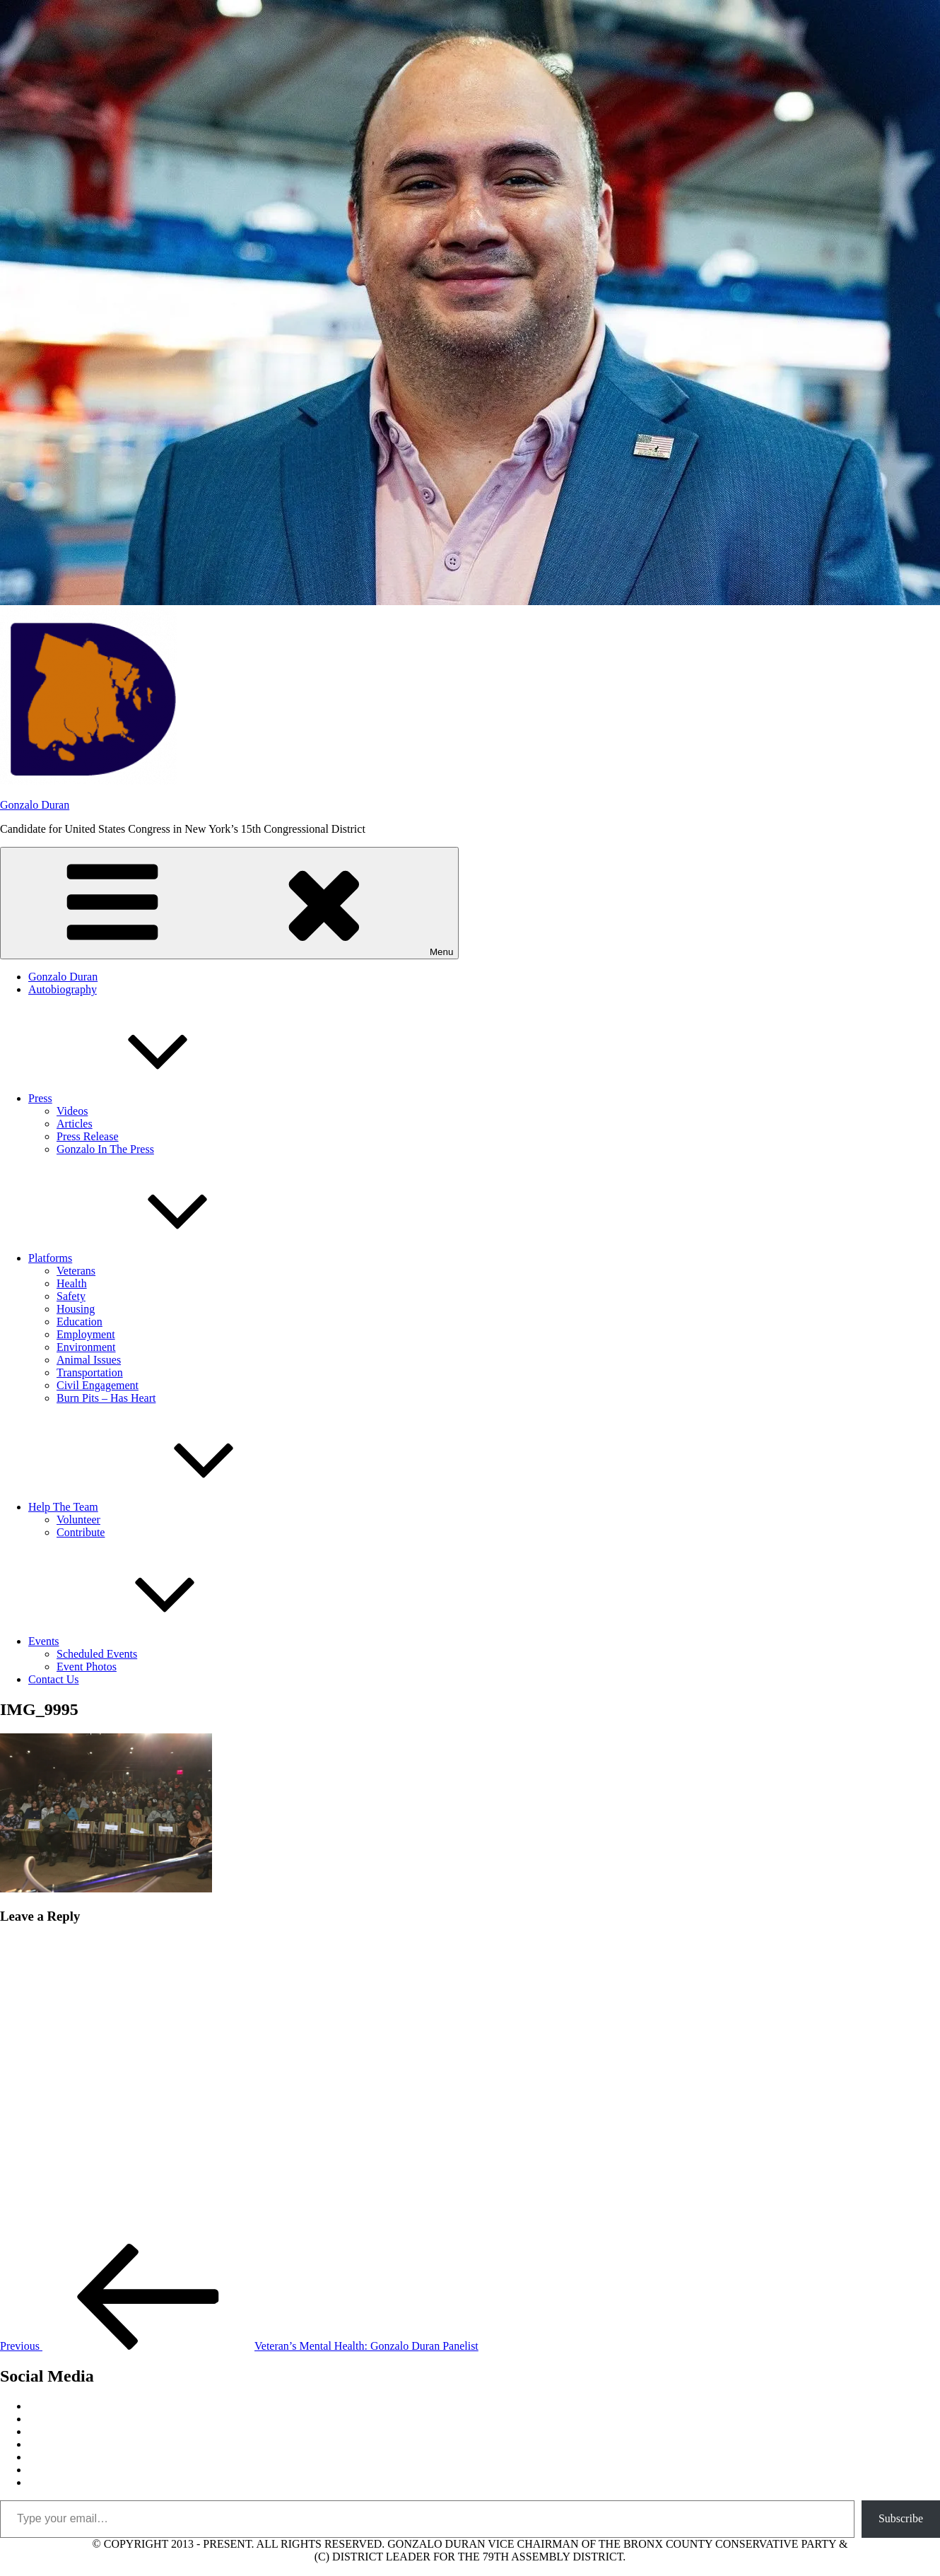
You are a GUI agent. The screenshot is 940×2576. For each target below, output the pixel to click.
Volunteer (78, 1520)
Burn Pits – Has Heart (106, 1398)
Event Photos (87, 1667)
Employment (86, 1334)
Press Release (88, 1136)
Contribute (81, 1532)
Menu (229, 903)
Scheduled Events (97, 1654)
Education (79, 1322)
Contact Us (53, 1679)
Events (149, 1641)
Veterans (76, 1271)
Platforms (156, 1258)
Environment (86, 1347)
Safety (71, 1296)
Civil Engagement (98, 1385)
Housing (76, 1309)
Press (146, 1098)
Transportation (90, 1372)
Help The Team (169, 1507)
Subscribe (901, 2518)
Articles (75, 1124)
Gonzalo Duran (34, 805)
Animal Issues (89, 1360)
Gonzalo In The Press (105, 1149)
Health (72, 1283)
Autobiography (62, 989)
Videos (72, 1111)
